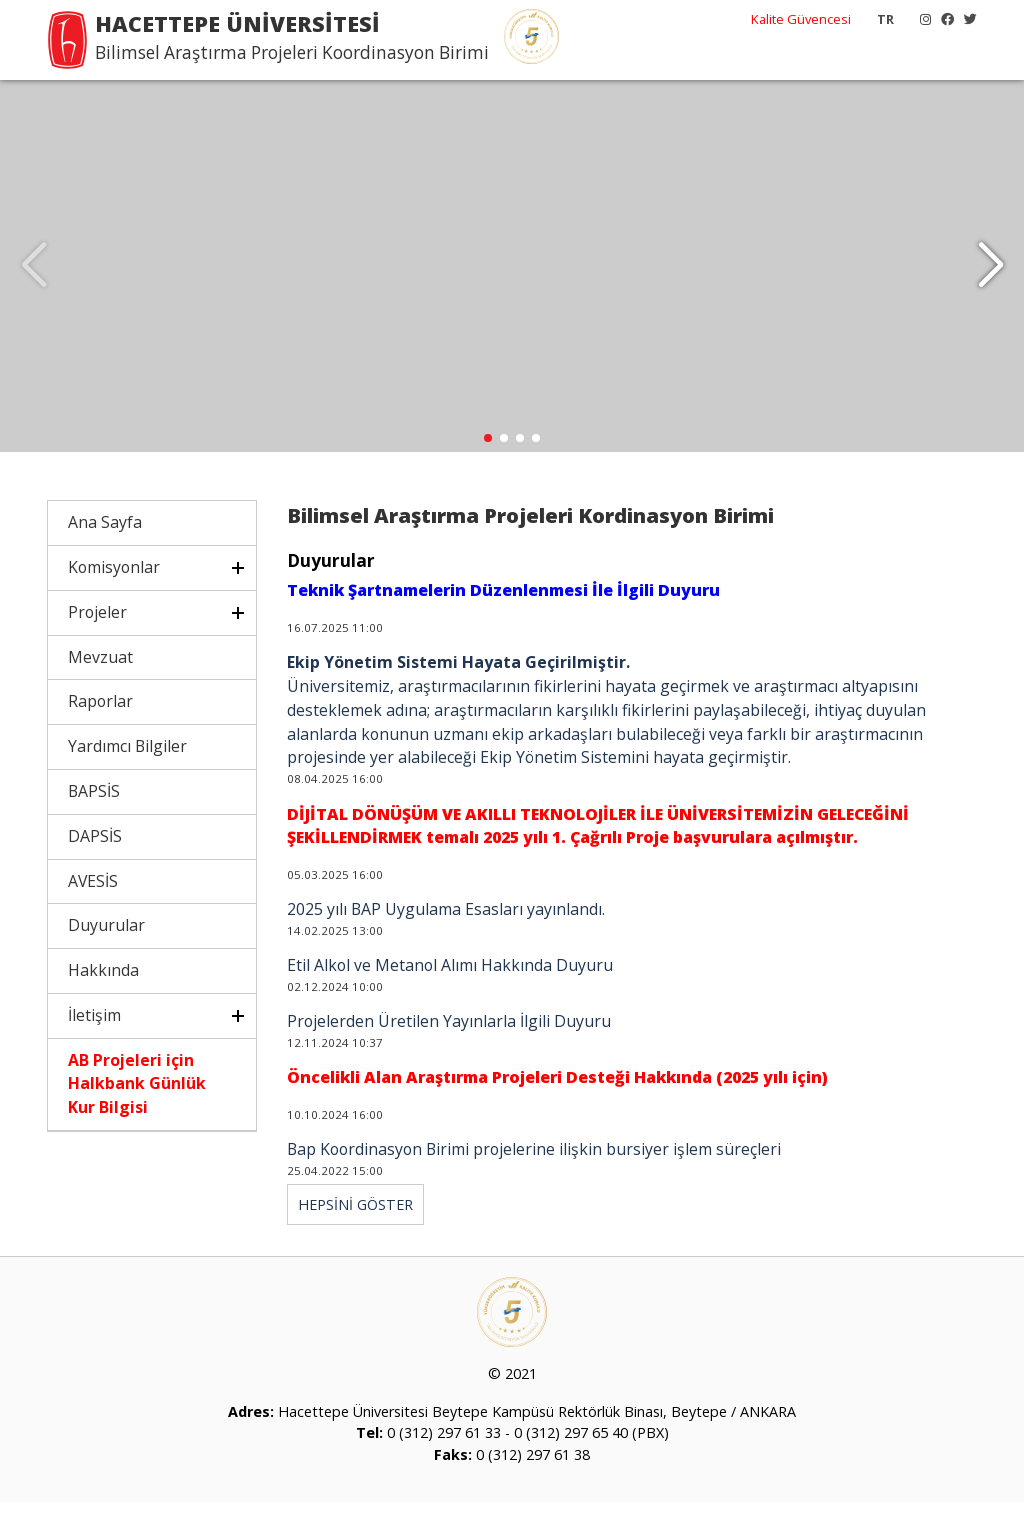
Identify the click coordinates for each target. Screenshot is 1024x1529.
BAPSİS (94, 819)
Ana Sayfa (105, 550)
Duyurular (106, 953)
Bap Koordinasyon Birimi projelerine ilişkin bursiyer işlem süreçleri (534, 1177)
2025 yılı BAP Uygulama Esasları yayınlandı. (446, 937)
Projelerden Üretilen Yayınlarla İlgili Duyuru (449, 1049)
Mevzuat (100, 684)
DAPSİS (95, 863)
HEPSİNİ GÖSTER (355, 1232)
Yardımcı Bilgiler (127, 774)
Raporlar (100, 729)
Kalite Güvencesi (801, 19)
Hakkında (103, 998)
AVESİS (93, 908)
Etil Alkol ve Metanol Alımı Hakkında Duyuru (450, 993)
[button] (990, 280)
